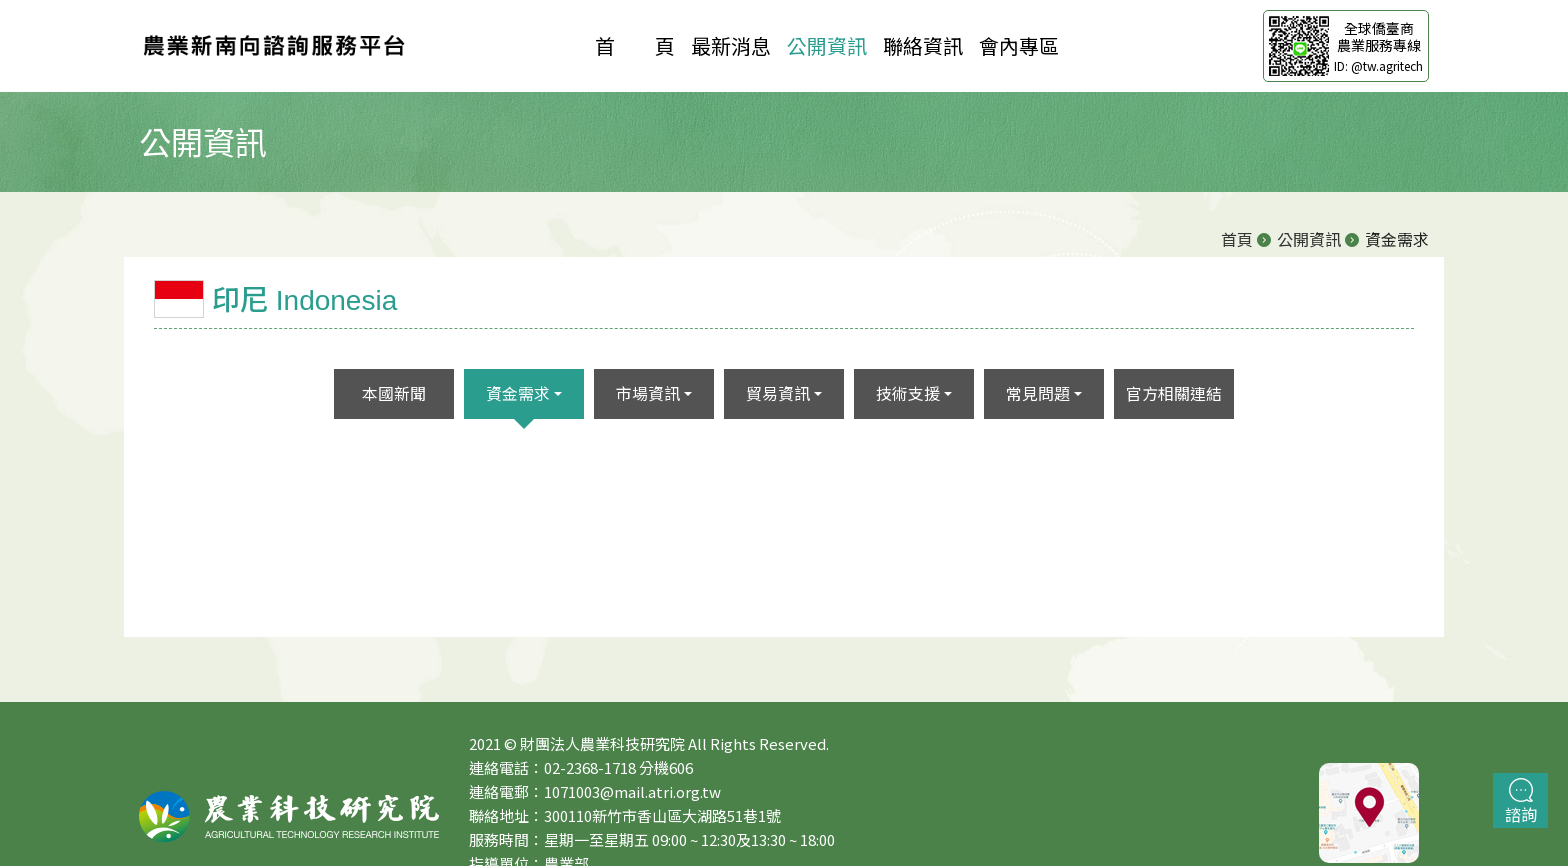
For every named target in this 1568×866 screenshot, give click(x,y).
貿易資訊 (778, 393)
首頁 (1237, 239)
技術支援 (908, 393)
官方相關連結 (1174, 393)
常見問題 (1038, 393)
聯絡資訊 (923, 45)
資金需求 (518, 393)
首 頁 (635, 45)
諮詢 (1521, 802)
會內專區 (1019, 45)
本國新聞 (394, 393)
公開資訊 (827, 45)
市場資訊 (648, 393)
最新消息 (731, 45)
